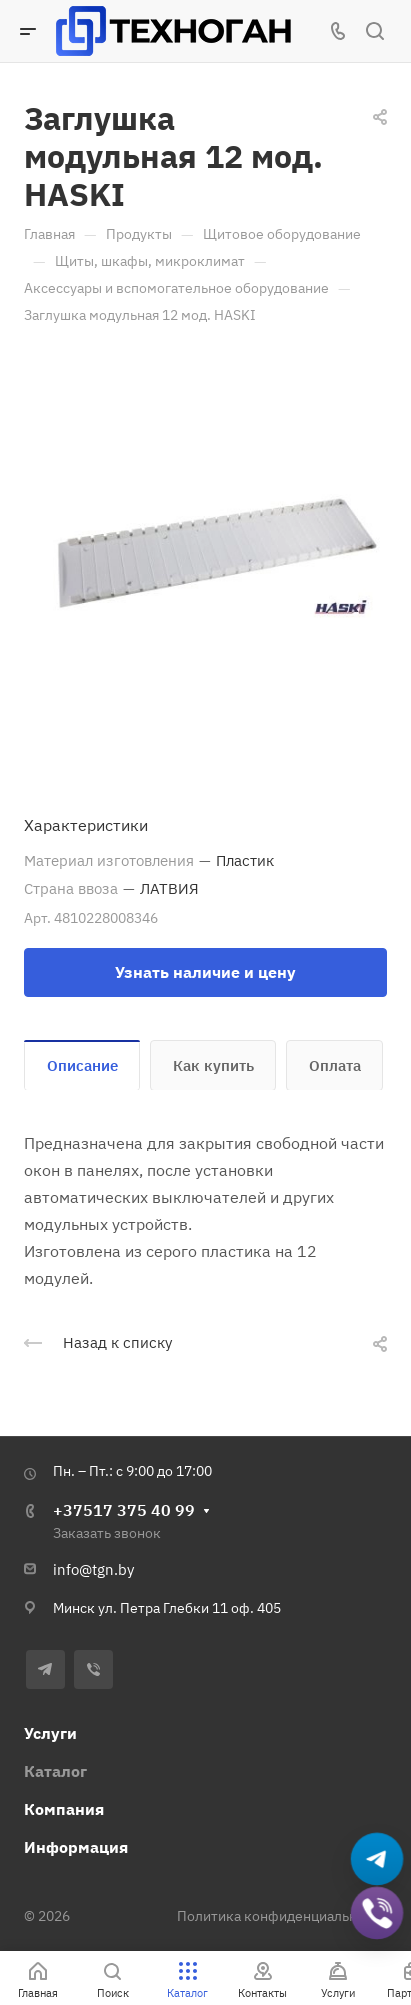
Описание (82, 1065)
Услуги (50, 1733)
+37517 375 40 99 (124, 1510)
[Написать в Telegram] (377, 1859)
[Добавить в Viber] (377, 1913)
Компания (64, 1809)
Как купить (213, 1065)
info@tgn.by (93, 1569)
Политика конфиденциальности (282, 1916)
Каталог (55, 1771)
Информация (76, 1847)
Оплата (335, 1065)
